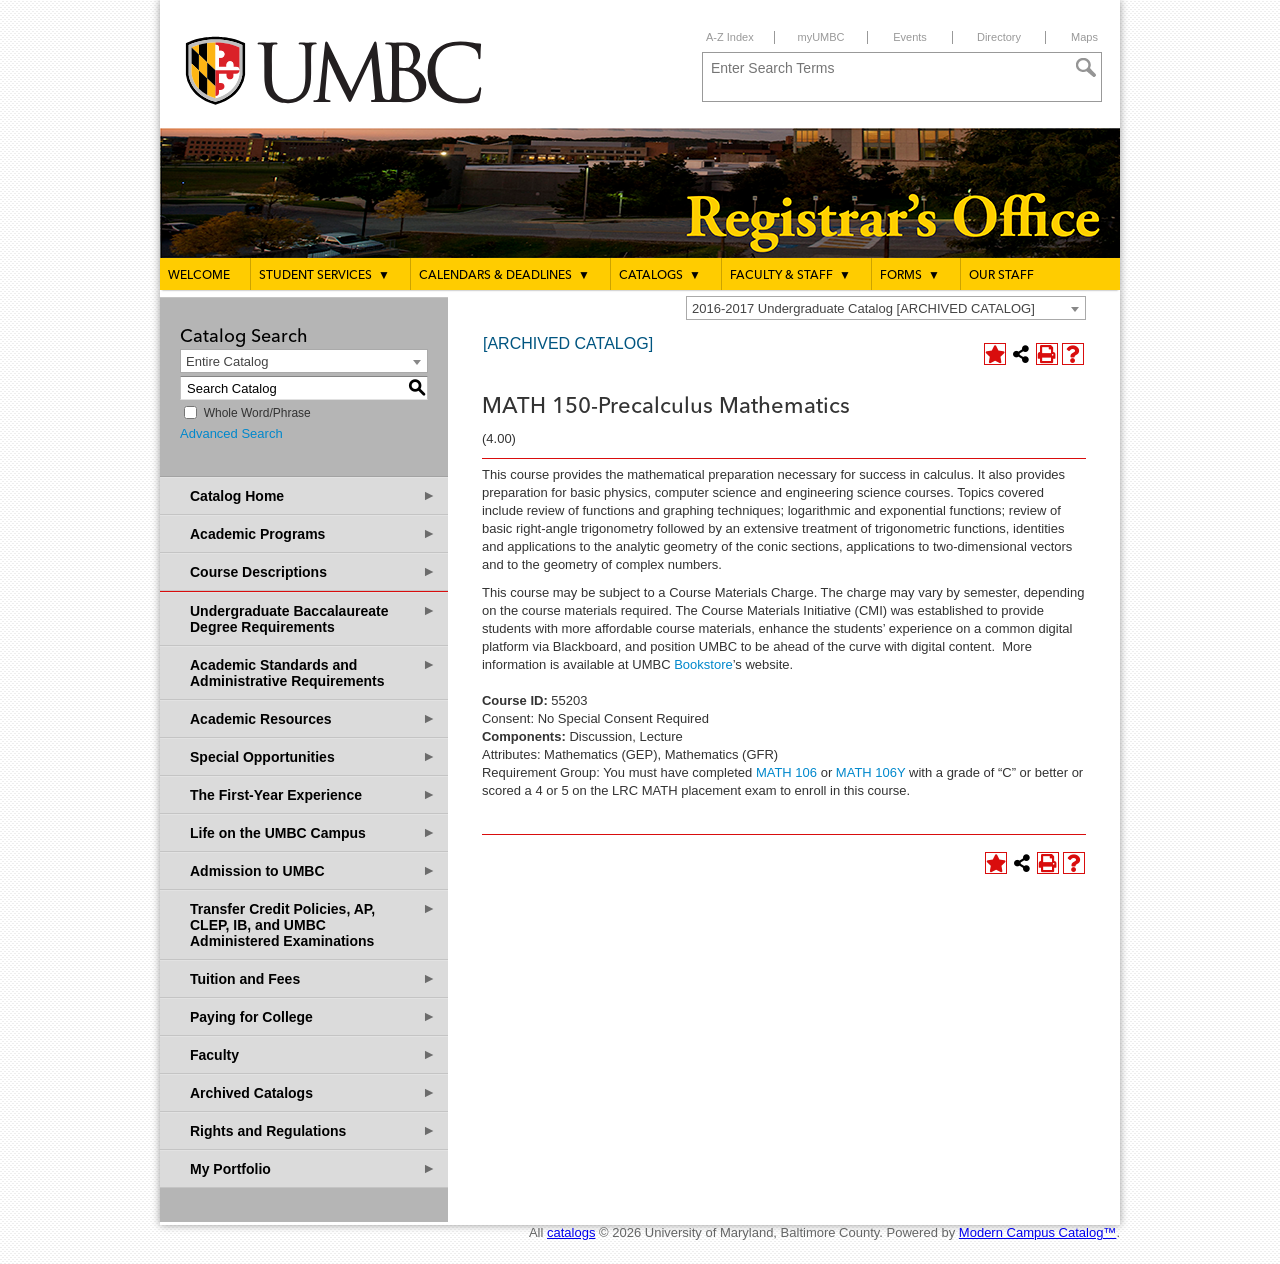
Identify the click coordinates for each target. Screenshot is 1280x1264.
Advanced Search (231, 433)
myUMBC (820, 37)
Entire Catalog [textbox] (227, 361)
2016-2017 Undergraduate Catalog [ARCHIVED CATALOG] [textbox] (863, 308)
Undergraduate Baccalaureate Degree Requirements (313, 618)
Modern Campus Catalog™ (1038, 1232)
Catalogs (660, 275)
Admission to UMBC (313, 870)
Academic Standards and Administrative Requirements (313, 672)
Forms (910, 275)
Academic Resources (313, 718)
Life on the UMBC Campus (313, 832)
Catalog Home (313, 495)
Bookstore (702, 664)
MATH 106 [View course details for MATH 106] (786, 772)
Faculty (313, 1054)
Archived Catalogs (313, 1092)
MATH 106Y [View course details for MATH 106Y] (871, 772)
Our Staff (1001, 276)
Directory (999, 37)
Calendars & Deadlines (504, 275)
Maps (1084, 37)
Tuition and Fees (313, 978)
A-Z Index (730, 37)
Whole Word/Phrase (257, 413)
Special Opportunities (313, 756)
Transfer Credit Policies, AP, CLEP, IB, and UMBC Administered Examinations (313, 924)
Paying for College (313, 1016)
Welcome (199, 276)
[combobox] (886, 308)
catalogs (571, 1232)
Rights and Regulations (313, 1130)
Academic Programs (313, 533)
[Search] (1086, 68)
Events (910, 37)
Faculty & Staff (790, 275)
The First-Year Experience (313, 794)
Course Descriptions (313, 571)
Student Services (324, 275)
